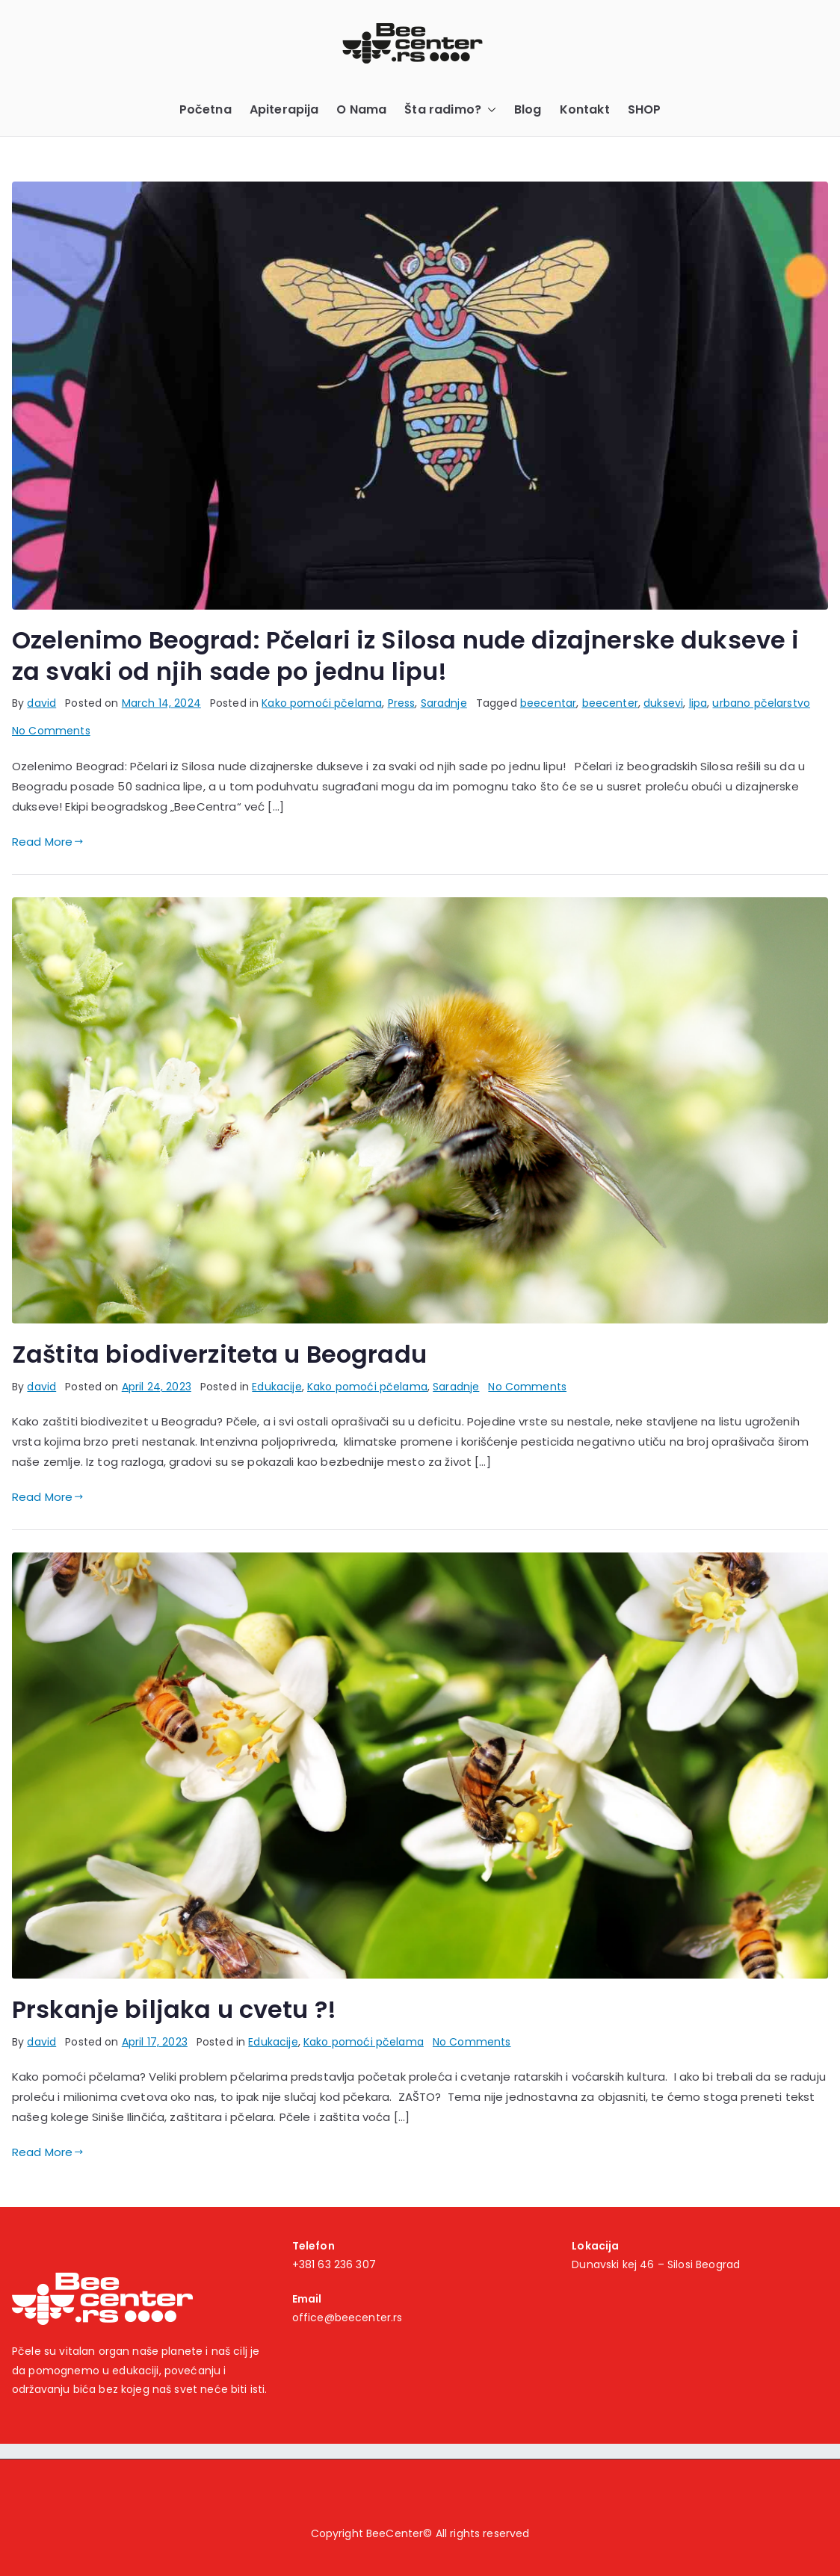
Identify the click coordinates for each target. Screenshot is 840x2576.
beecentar (548, 703)
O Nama (361, 109)
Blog (528, 109)
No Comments (51, 730)
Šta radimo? (450, 110)
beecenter (610, 703)
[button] (488, 110)
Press (402, 703)
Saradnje (444, 703)
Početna (205, 109)
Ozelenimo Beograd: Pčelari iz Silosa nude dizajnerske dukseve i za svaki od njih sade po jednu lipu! (405, 655)
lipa (698, 703)
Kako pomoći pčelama (322, 703)
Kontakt (585, 109)
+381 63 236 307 (334, 2264)
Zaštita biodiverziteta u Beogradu (219, 1354)
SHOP (644, 109)
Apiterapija (284, 109)
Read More (48, 841)
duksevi (663, 703)
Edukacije (276, 1386)
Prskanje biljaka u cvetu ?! (174, 2009)
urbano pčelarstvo (761, 703)
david (41, 703)
